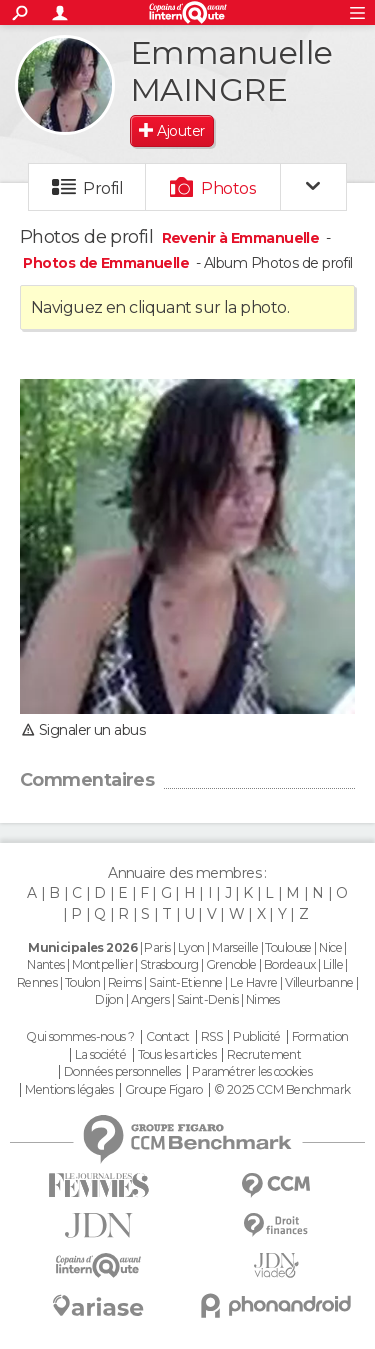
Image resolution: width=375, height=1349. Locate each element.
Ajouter (180, 131)
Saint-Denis (208, 999)
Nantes (46, 964)
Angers (150, 999)
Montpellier (102, 964)
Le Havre (254, 982)
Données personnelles (122, 1072)
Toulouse (288, 947)
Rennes (37, 982)
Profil (103, 188)
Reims (125, 982)
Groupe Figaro (164, 1090)
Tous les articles (177, 1055)
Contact (167, 1037)
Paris (157, 947)
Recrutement (264, 1055)
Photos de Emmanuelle (106, 263)
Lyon (191, 947)
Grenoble (231, 964)
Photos (228, 188)
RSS (211, 1037)
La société (100, 1055)
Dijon (109, 999)
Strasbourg (169, 964)
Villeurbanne (319, 982)
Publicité (256, 1037)
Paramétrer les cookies (252, 1072)
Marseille (235, 947)
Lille (333, 964)
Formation (320, 1037)
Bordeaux (290, 964)
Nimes (263, 999)
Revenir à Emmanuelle (242, 238)
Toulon (83, 982)
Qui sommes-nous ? (80, 1037)
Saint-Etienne (186, 982)
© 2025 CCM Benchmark (282, 1090)
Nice (330, 947)
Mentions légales (69, 1090)
